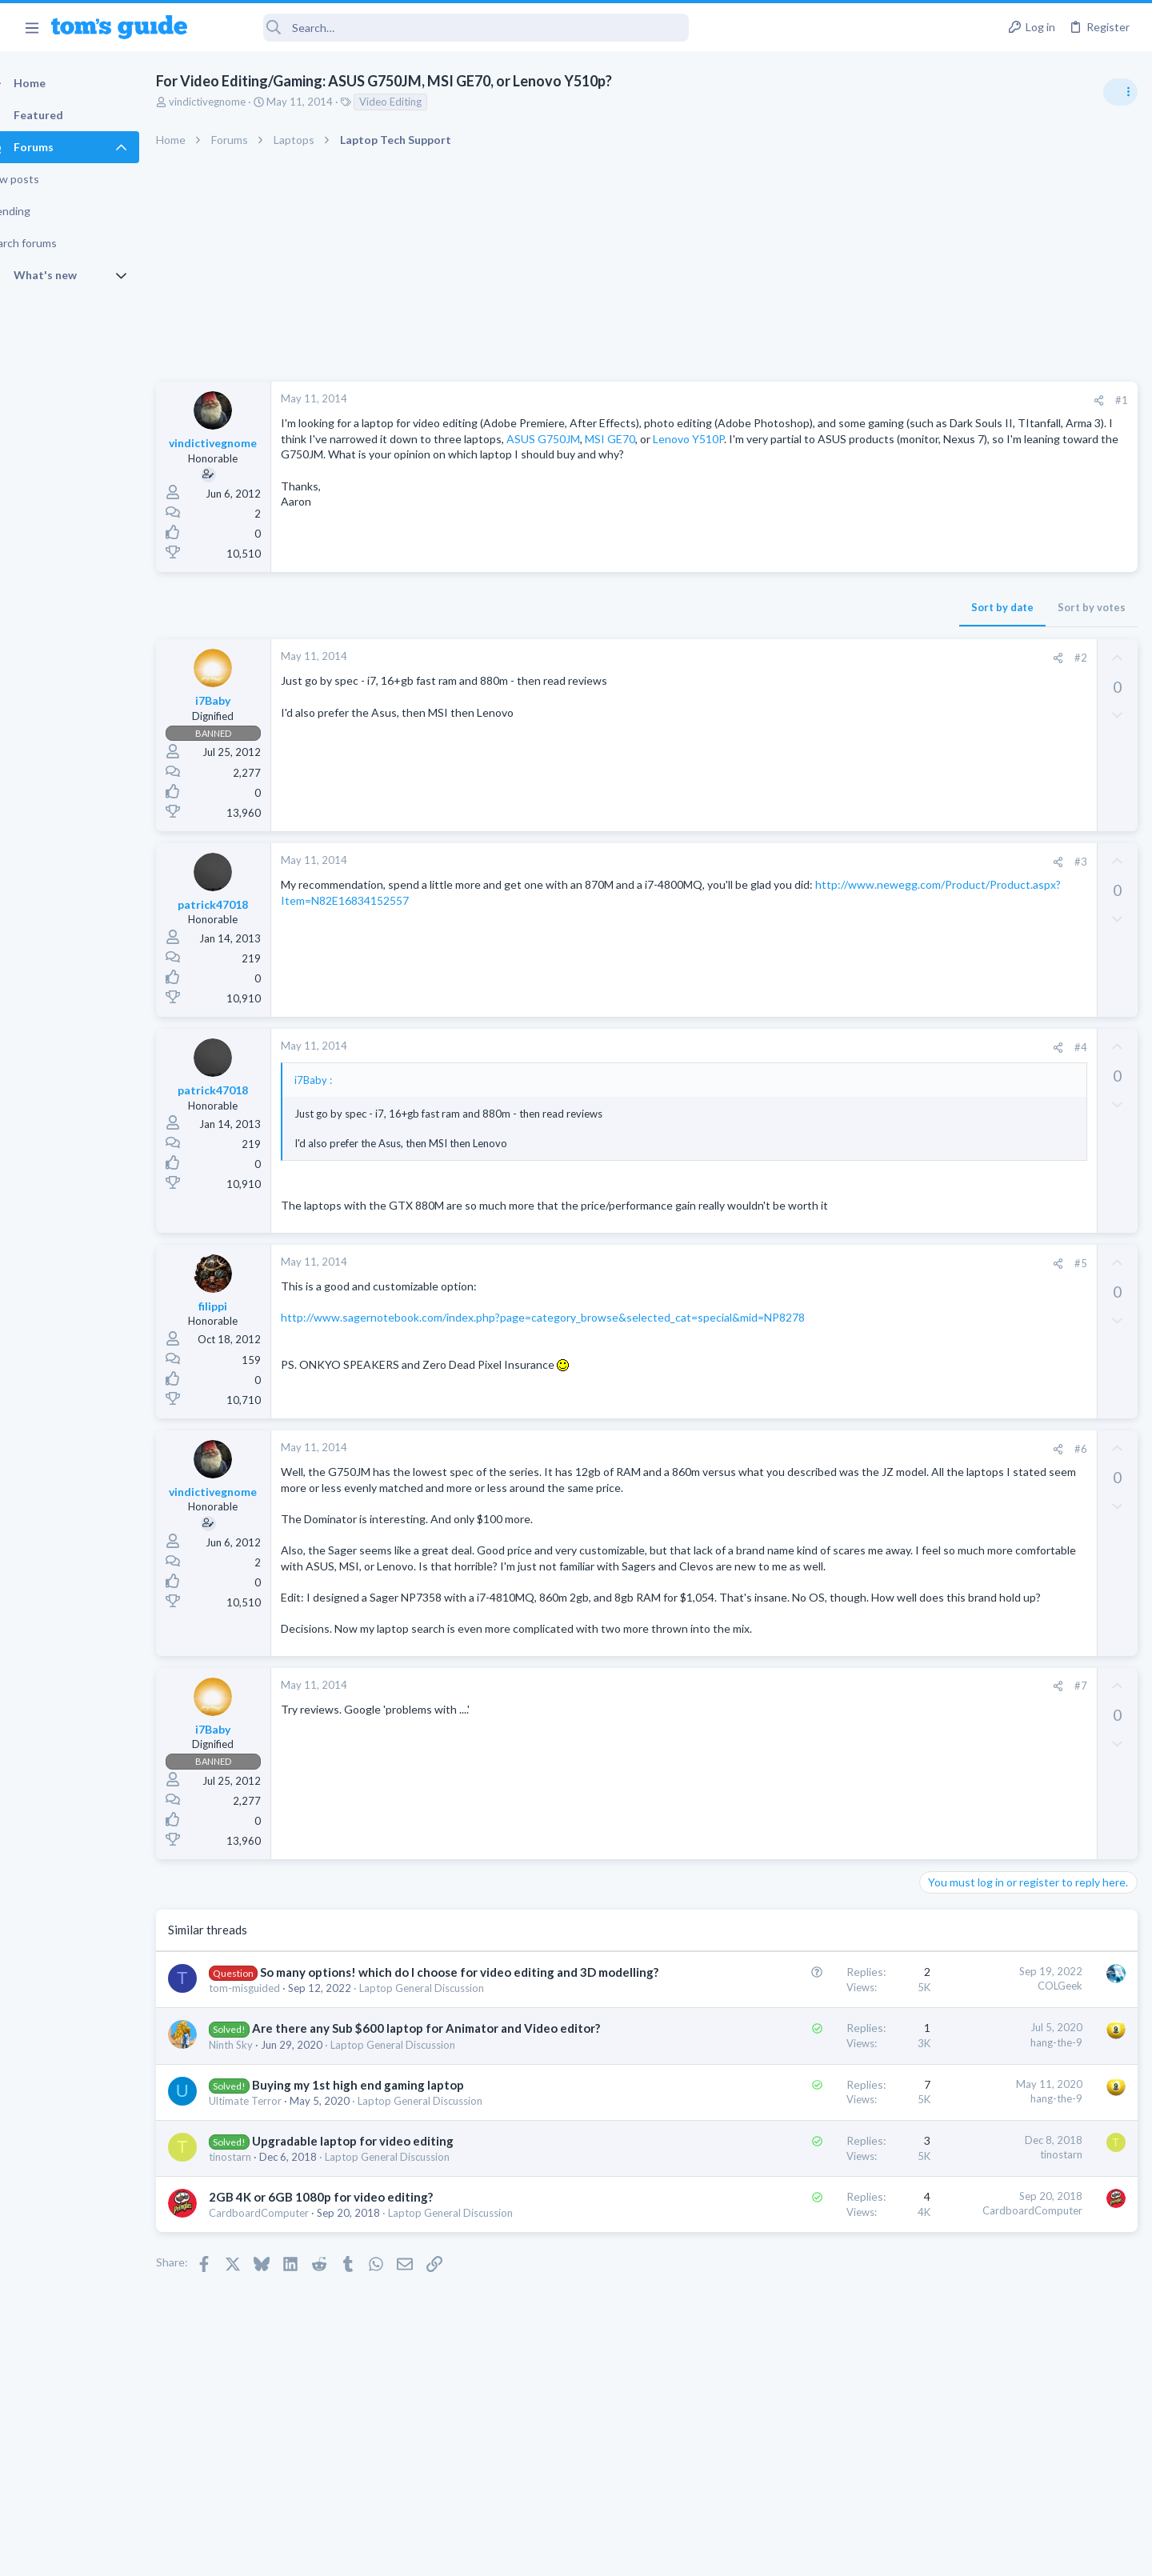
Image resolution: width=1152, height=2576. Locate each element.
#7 (823, 1748)
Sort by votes (834, 607)
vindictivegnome (235, 101)
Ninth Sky (259, 2140)
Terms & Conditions (728, 2554)
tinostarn (258, 2252)
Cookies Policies (516, 2554)
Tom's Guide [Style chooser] (1022, 2442)
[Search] (449, 28)
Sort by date (745, 607)
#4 (823, 1047)
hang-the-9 (799, 2121)
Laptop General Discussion (449, 2068)
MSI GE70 (381, 454)
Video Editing (418, 101)
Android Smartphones (976, 1133)
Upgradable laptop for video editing (381, 2237)
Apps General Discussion (983, 1396)
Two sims (948, 1165)
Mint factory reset (995, 1088)
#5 (823, 1278)
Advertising (403, 2554)
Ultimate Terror (273, 2196)
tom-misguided (272, 2068)
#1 (864, 400)
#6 (823, 1464)
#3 (823, 861)
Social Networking (967, 1318)
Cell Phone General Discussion (995, 1209)
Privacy (617, 2554)
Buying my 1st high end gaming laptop (386, 2181)
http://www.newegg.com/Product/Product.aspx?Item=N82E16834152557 (516, 900)
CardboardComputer (287, 2309)
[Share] (841, 400)
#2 (823, 657)
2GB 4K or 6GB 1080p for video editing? (349, 2293)
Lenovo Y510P (459, 454)
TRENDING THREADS (949, 869)
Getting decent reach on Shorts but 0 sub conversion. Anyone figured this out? (1029, 1258)
